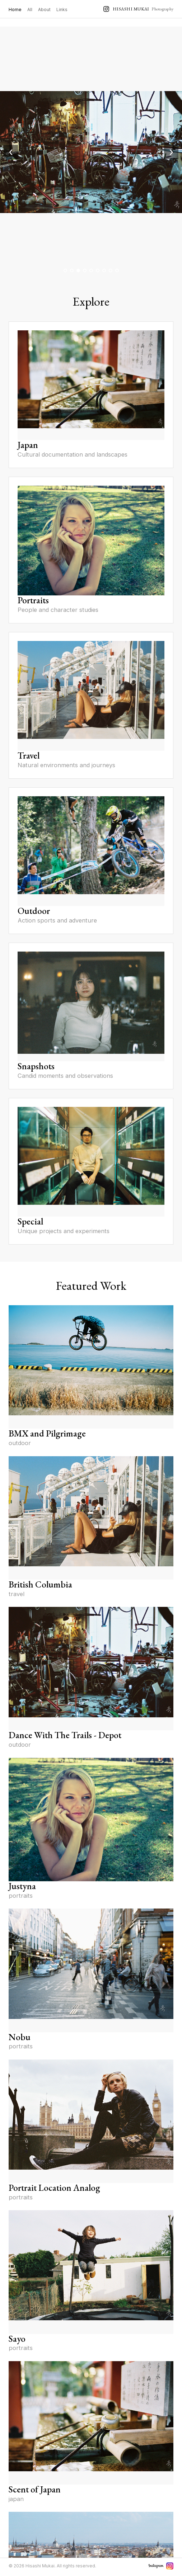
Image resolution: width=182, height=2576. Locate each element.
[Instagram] (169, 2566)
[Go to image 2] (72, 270)
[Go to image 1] (65, 270)
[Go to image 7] (104, 270)
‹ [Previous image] (11, 152)
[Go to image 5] (91, 270)
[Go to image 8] (110, 270)
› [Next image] (171, 152)
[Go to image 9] (117, 270)
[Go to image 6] (97, 270)
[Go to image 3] (78, 270)
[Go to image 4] (85, 270)
